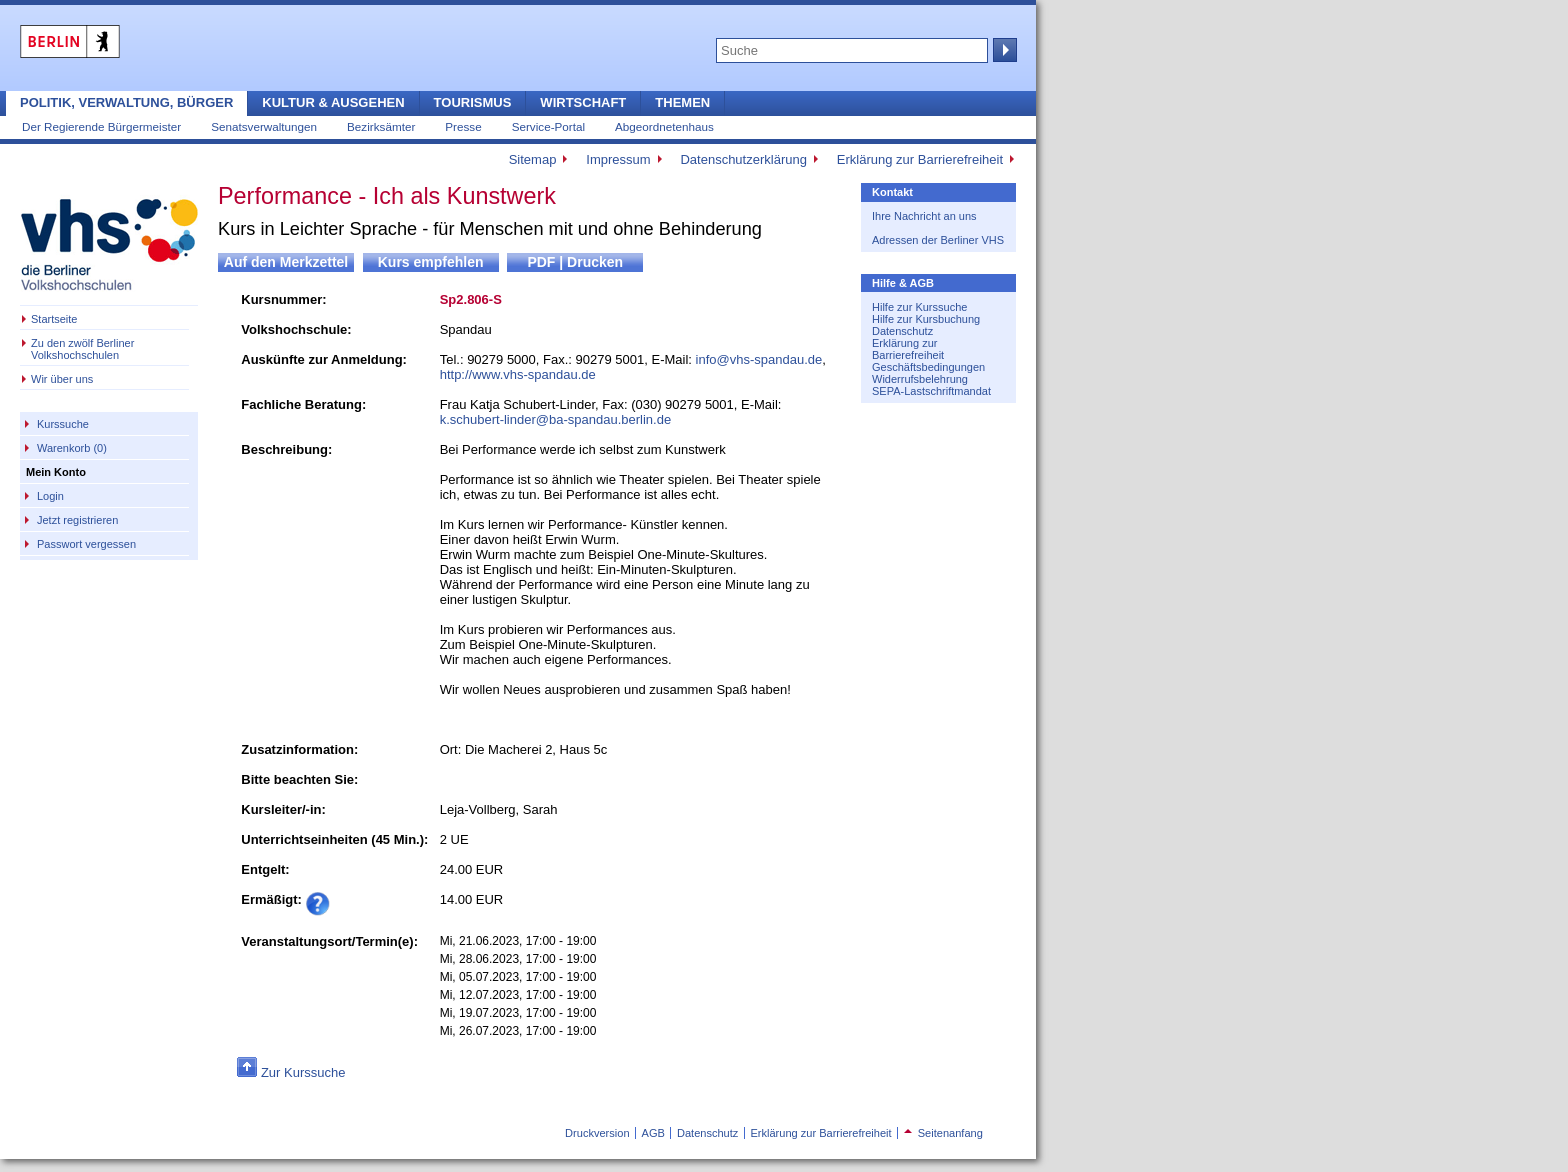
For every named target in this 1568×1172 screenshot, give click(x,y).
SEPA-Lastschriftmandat (931, 391)
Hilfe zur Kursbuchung (926, 319)
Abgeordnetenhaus (664, 126)
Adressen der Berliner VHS (938, 240)
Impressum (618, 159)
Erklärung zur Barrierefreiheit (920, 159)
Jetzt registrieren (77, 520)
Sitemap (533, 159)
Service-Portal (548, 126)
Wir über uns (62, 379)
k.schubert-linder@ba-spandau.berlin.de (555, 419)
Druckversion (597, 1133)
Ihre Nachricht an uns (924, 216)
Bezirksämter (381, 126)
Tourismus (473, 102)
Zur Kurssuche (303, 1072)
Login (50, 496)
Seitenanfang (943, 1133)
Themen (682, 102)
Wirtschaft (583, 102)
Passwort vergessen (86, 544)
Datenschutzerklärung (743, 159)
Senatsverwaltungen (264, 126)
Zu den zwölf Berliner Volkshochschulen (82, 349)
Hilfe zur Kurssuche (919, 307)
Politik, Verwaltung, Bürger (126, 102)
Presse (463, 126)
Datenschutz (902, 331)
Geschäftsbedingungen (928, 367)
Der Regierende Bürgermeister (101, 126)
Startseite (54, 319)
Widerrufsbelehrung (920, 379)
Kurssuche (63, 424)
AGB (653, 1133)
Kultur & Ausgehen (333, 102)
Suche (1003, 50)
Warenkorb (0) (72, 448)
